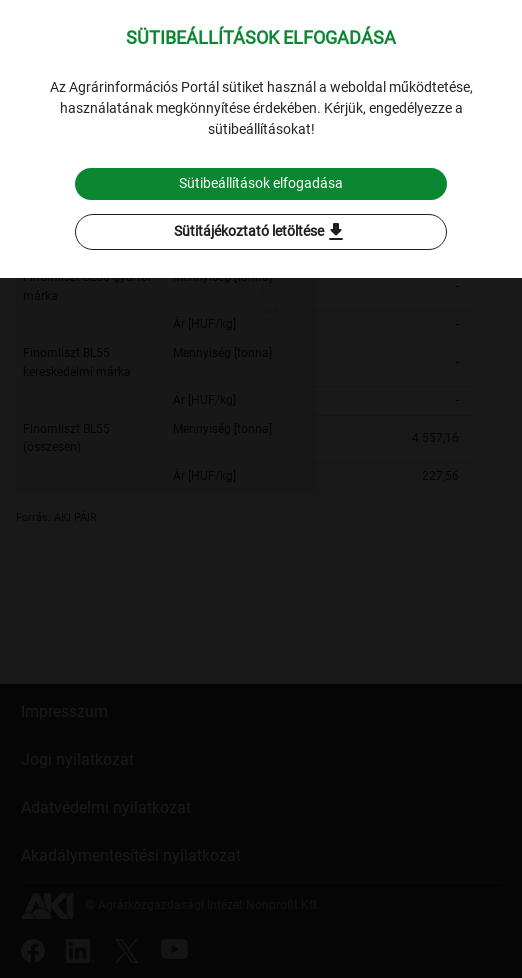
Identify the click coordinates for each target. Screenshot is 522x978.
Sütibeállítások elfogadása (261, 183)
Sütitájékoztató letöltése (261, 232)
